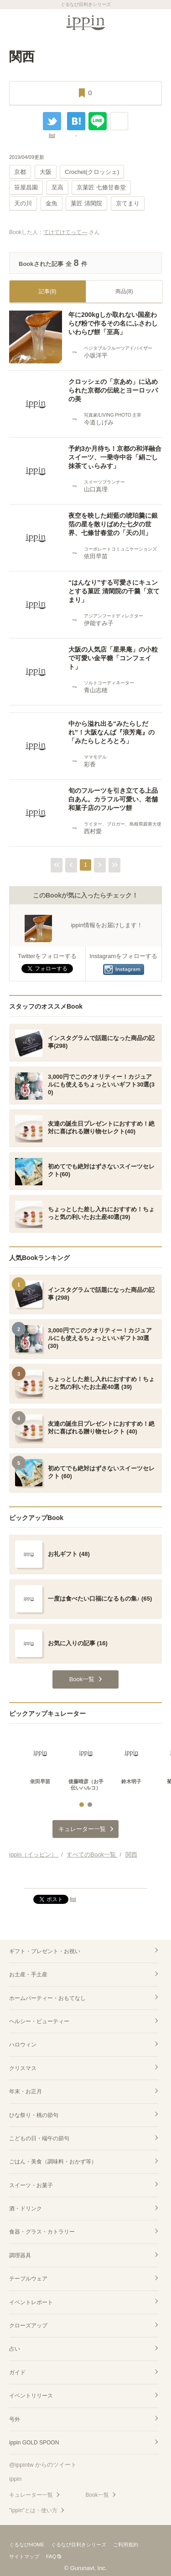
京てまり (128, 203)
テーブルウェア (28, 2278)
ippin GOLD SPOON (34, 2442)
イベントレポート (31, 2302)
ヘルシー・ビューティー (39, 2021)
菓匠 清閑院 (86, 203)
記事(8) (48, 291)
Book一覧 (97, 2495)
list (52, 135)
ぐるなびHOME (26, 2544)
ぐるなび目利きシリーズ (78, 2544)
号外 (14, 2419)
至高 (57, 187)
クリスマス (22, 2068)
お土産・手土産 (28, 1974)
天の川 (23, 203)
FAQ (51, 2556)
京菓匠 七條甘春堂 (101, 187)
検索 (157, 21)
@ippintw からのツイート (43, 2464)
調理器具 (20, 2255)
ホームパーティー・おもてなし (47, 1998)
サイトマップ (24, 2556)
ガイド (17, 2372)
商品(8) (124, 291)
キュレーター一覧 (31, 2495)
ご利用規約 (125, 2544)
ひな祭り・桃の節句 (33, 2115)
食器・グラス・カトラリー (42, 2232)
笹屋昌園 (26, 187)
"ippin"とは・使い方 (33, 2510)
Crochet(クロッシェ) (92, 171)
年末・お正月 (25, 2091)
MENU (14, 21)
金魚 (51, 203)
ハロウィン (22, 2044)
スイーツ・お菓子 (31, 2185)
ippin (15, 2478)
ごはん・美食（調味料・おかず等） (53, 2161)
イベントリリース (31, 2395)
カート (137, 21)
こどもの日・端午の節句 (39, 2138)
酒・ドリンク (25, 2208)
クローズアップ (28, 2325)
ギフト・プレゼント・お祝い (44, 1951)
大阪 (46, 171)
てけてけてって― (65, 232)
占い (14, 2349)
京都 (20, 171)
